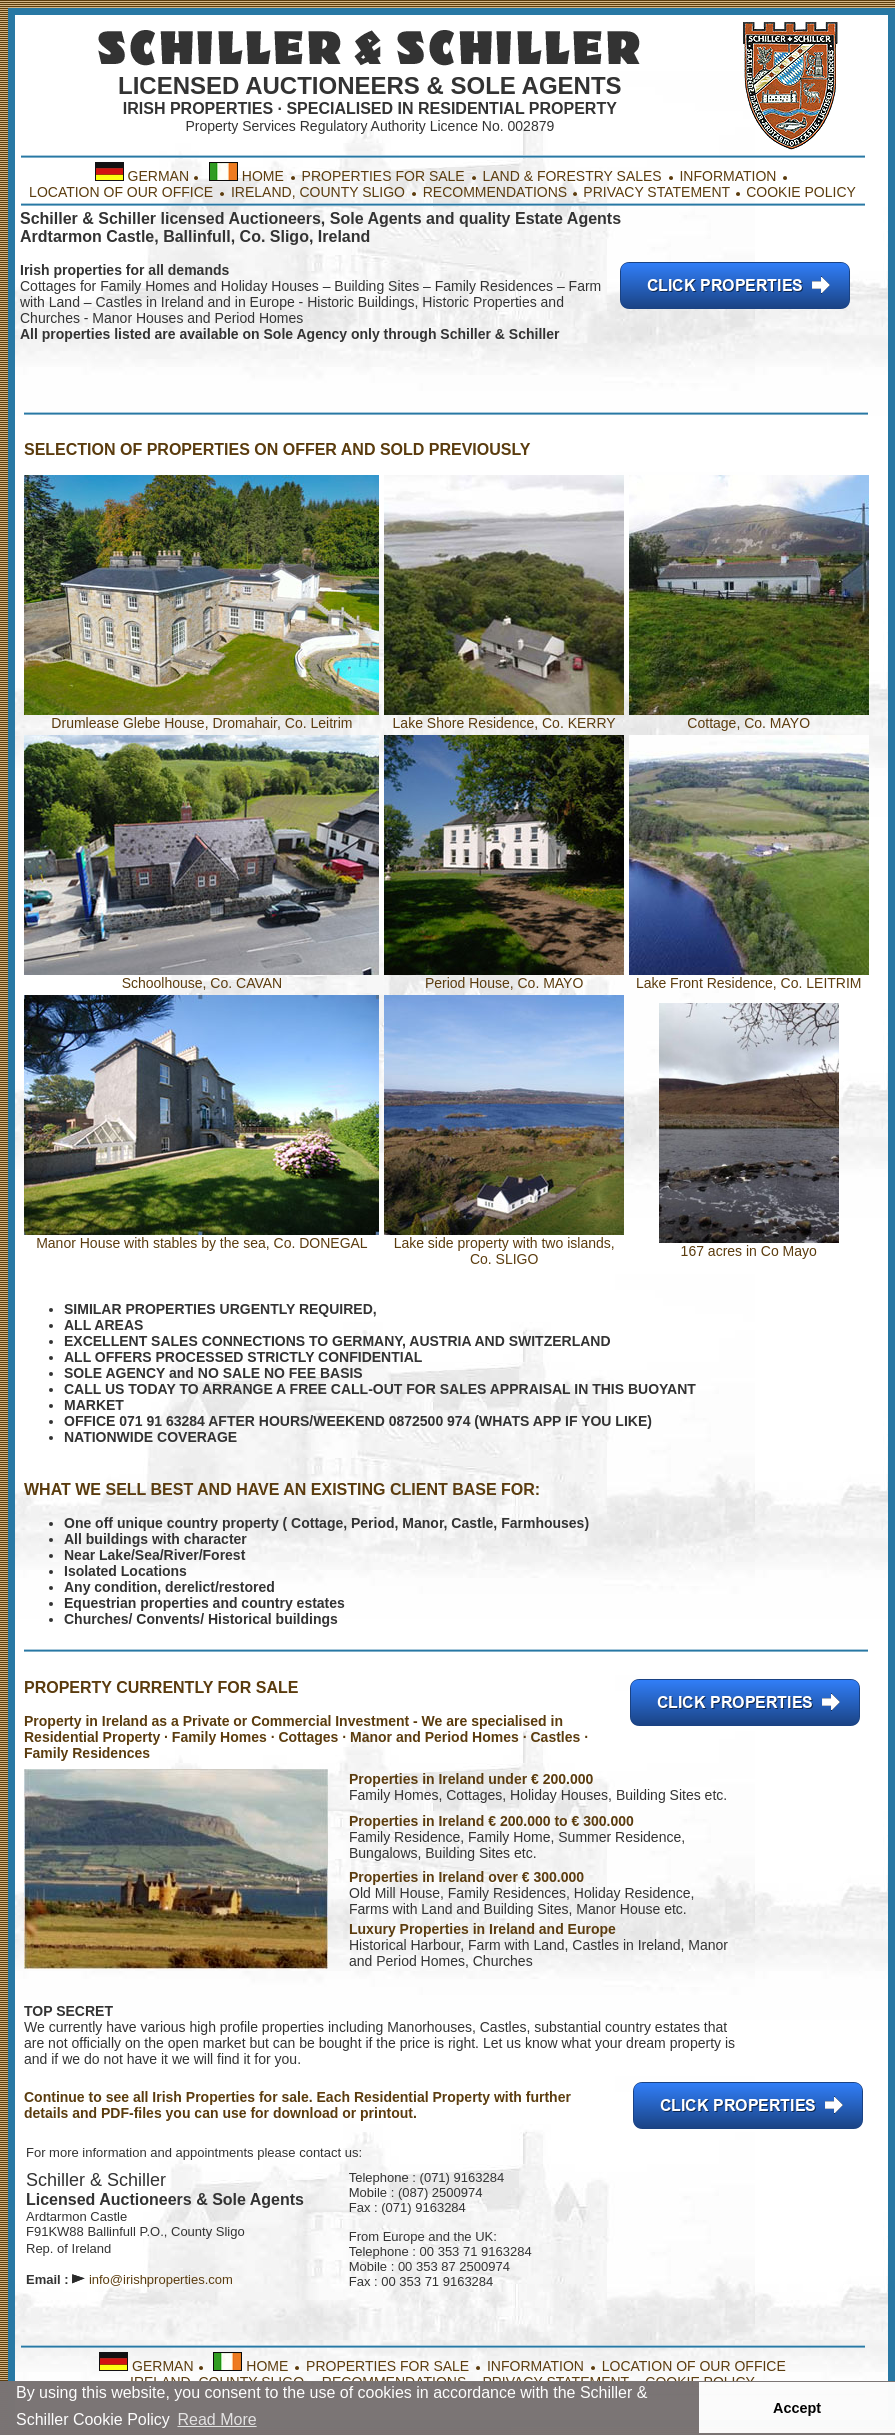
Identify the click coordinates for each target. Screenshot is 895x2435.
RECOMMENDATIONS (493, 192)
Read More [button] (216, 2419)
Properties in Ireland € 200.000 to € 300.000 (491, 1821)
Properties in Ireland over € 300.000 (466, 1877)
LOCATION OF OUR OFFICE (121, 192)
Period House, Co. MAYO (504, 976)
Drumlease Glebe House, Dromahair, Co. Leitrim (201, 723)
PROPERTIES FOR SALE (383, 176)
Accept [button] (797, 2408)
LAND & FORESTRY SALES (571, 176)
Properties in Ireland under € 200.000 (471, 1779)
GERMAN (158, 176)
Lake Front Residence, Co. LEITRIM (749, 976)
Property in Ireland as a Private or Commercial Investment (216, 1721)
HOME (263, 176)
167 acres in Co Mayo (749, 1244)
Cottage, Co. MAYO (749, 716)
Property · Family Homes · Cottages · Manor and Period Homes (311, 1737)
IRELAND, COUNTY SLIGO (320, 192)
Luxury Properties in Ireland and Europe (482, 1929)
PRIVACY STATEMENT (656, 192)
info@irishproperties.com (161, 2279)
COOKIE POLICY (801, 192)
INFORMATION (727, 176)
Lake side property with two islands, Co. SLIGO (504, 1244)
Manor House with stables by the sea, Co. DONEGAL (201, 1243)
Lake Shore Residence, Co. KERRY (504, 716)
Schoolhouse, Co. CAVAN (201, 976)
